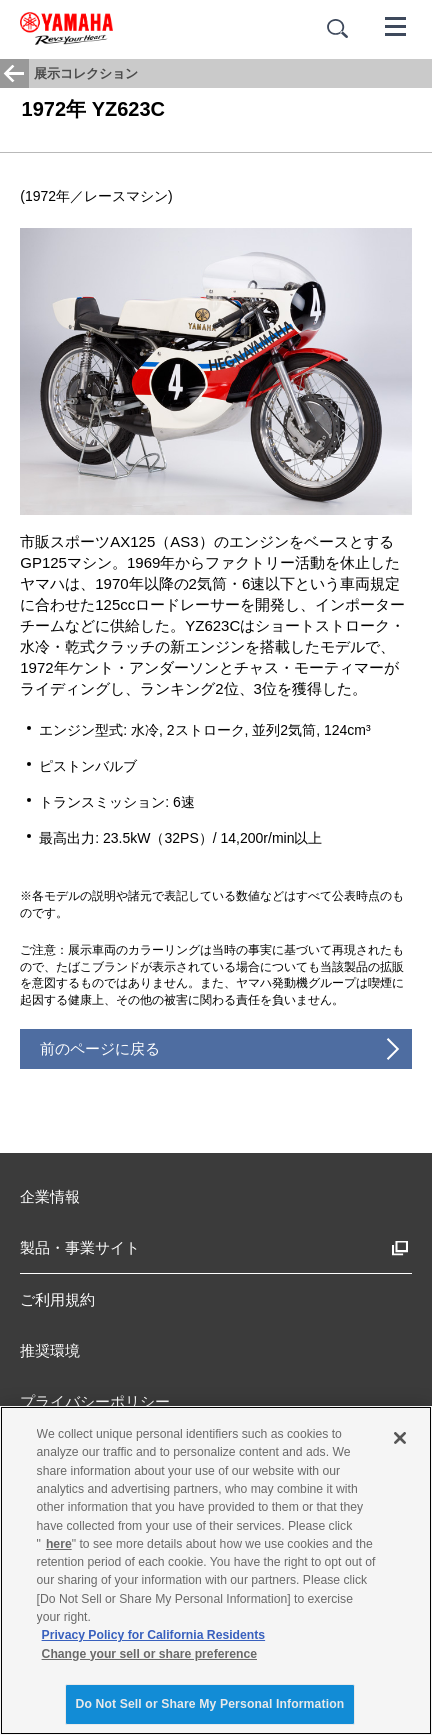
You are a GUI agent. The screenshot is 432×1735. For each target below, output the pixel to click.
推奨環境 (50, 1350)
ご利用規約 (57, 1299)
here (59, 1544)
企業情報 (50, 1196)
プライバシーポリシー (95, 1401)
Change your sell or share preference (149, 1654)
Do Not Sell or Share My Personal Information (210, 1704)
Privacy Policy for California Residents (154, 1635)
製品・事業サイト (80, 1247)
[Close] (400, 1438)
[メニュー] (396, 25)
